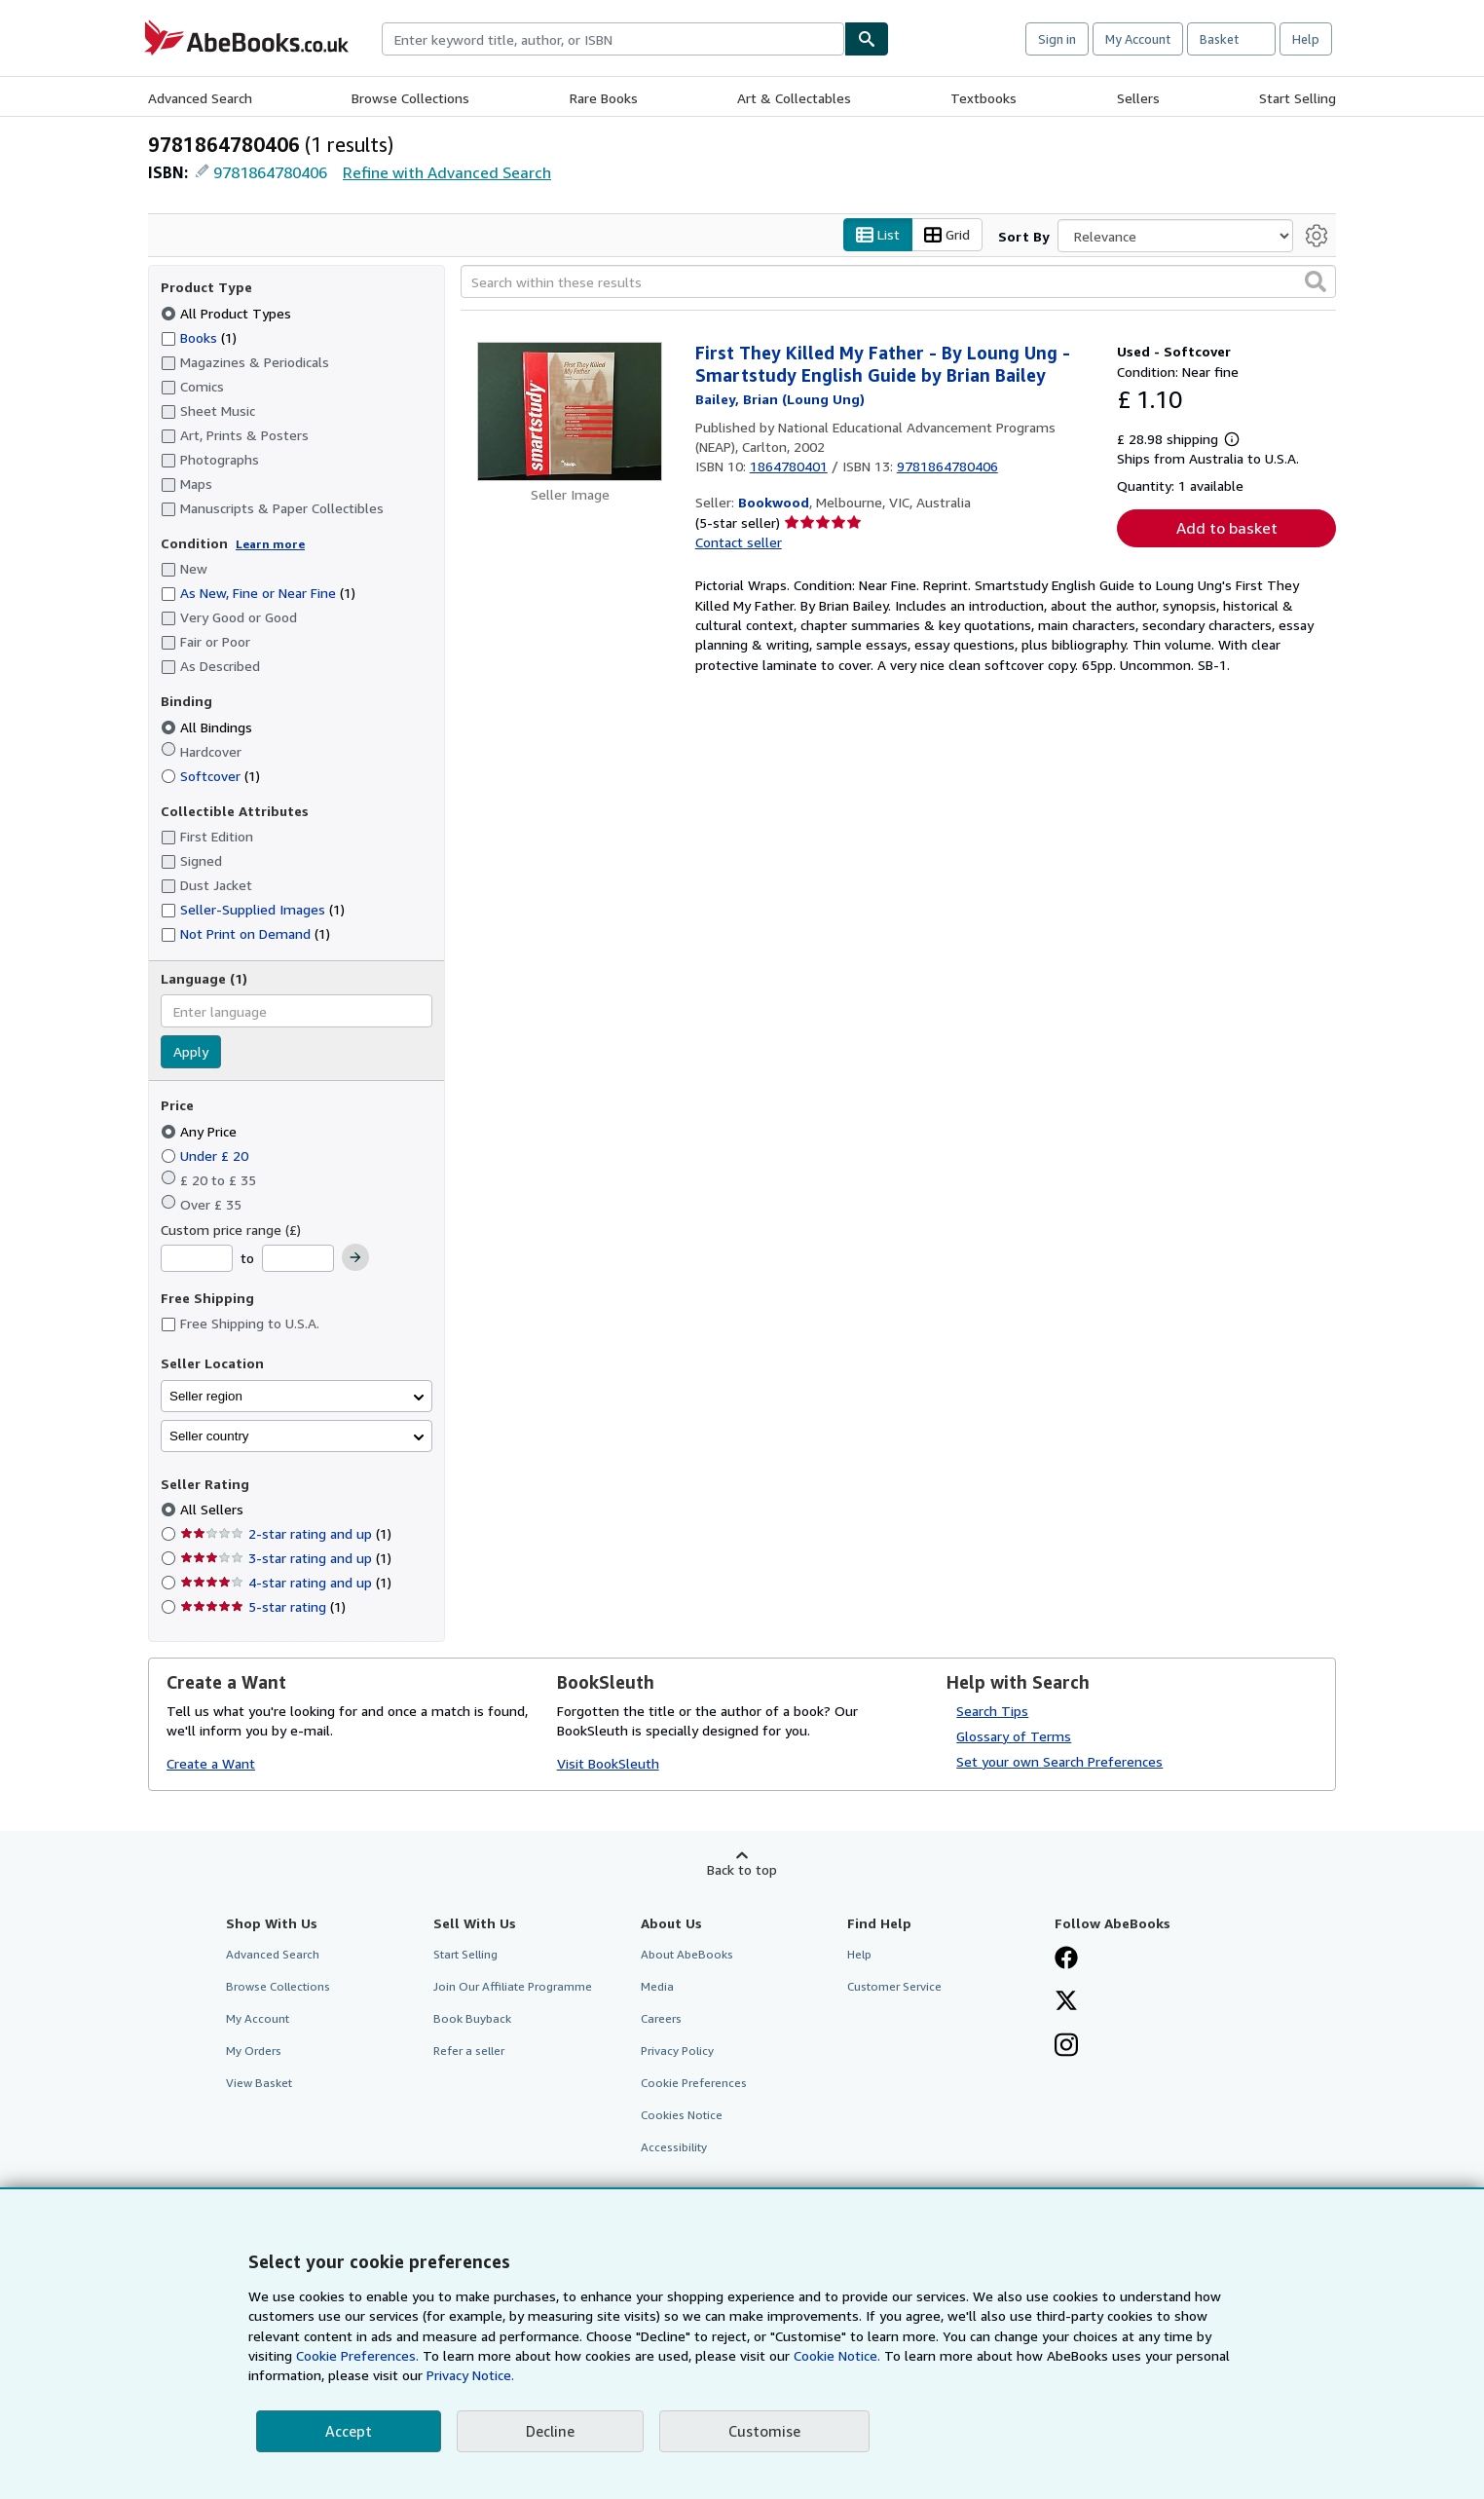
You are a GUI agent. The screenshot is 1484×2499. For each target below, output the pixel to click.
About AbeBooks (687, 1954)
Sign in (1057, 39)
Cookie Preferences (694, 2083)
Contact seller (738, 543)
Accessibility (674, 2148)
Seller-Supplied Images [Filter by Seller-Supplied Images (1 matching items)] (253, 910)
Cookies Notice (682, 2115)
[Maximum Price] (298, 1259)
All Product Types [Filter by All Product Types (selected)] (228, 313)
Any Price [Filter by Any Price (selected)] (201, 1131)
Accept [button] (348, 2431)
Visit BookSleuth (608, 1764)
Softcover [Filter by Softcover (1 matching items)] (210, 775)
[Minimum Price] (197, 1259)
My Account (1137, 39)
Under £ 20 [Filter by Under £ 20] (206, 1155)
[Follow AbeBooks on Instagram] (1066, 2047)
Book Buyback (472, 2018)
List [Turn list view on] (878, 235)
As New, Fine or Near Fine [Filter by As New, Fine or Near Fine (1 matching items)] (258, 593)
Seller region (205, 1396)
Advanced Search (200, 98)
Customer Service (894, 1986)
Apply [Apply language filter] (190, 1052)
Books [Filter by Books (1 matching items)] (199, 337)
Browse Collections (410, 98)
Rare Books (604, 98)
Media (657, 1986)
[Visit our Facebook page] (1066, 1959)
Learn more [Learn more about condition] (270, 544)
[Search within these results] (898, 282)
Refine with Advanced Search (447, 172)
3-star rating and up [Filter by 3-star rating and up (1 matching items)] (285, 1558)
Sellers (1138, 98)
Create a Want (211, 1764)
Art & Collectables (794, 98)
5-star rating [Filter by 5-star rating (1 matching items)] (263, 1607)
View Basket (259, 2083)
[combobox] (613, 39)
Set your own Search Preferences (1059, 1761)
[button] (1315, 282)
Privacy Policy (677, 2051)
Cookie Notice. (837, 2355)
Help (1305, 39)
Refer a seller (468, 2051)
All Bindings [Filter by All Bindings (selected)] (208, 727)
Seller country (209, 1436)
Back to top (742, 1869)
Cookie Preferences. (357, 2355)
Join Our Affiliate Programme (512, 1986)
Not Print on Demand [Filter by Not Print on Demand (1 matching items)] (245, 934)
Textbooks (983, 98)
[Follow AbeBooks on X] (1066, 2002)
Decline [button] (550, 2431)
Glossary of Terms (1013, 1736)
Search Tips (992, 1710)
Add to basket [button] (1227, 529)
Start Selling (1297, 98)
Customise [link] (764, 2431)
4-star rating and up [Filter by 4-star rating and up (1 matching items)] (285, 1583)
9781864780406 (270, 172)
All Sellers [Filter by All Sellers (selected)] (213, 1510)
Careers (661, 2018)
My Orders (253, 2051)
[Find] (866, 39)
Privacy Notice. (470, 2375)
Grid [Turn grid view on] (947, 235)
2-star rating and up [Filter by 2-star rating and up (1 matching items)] (285, 1534)
